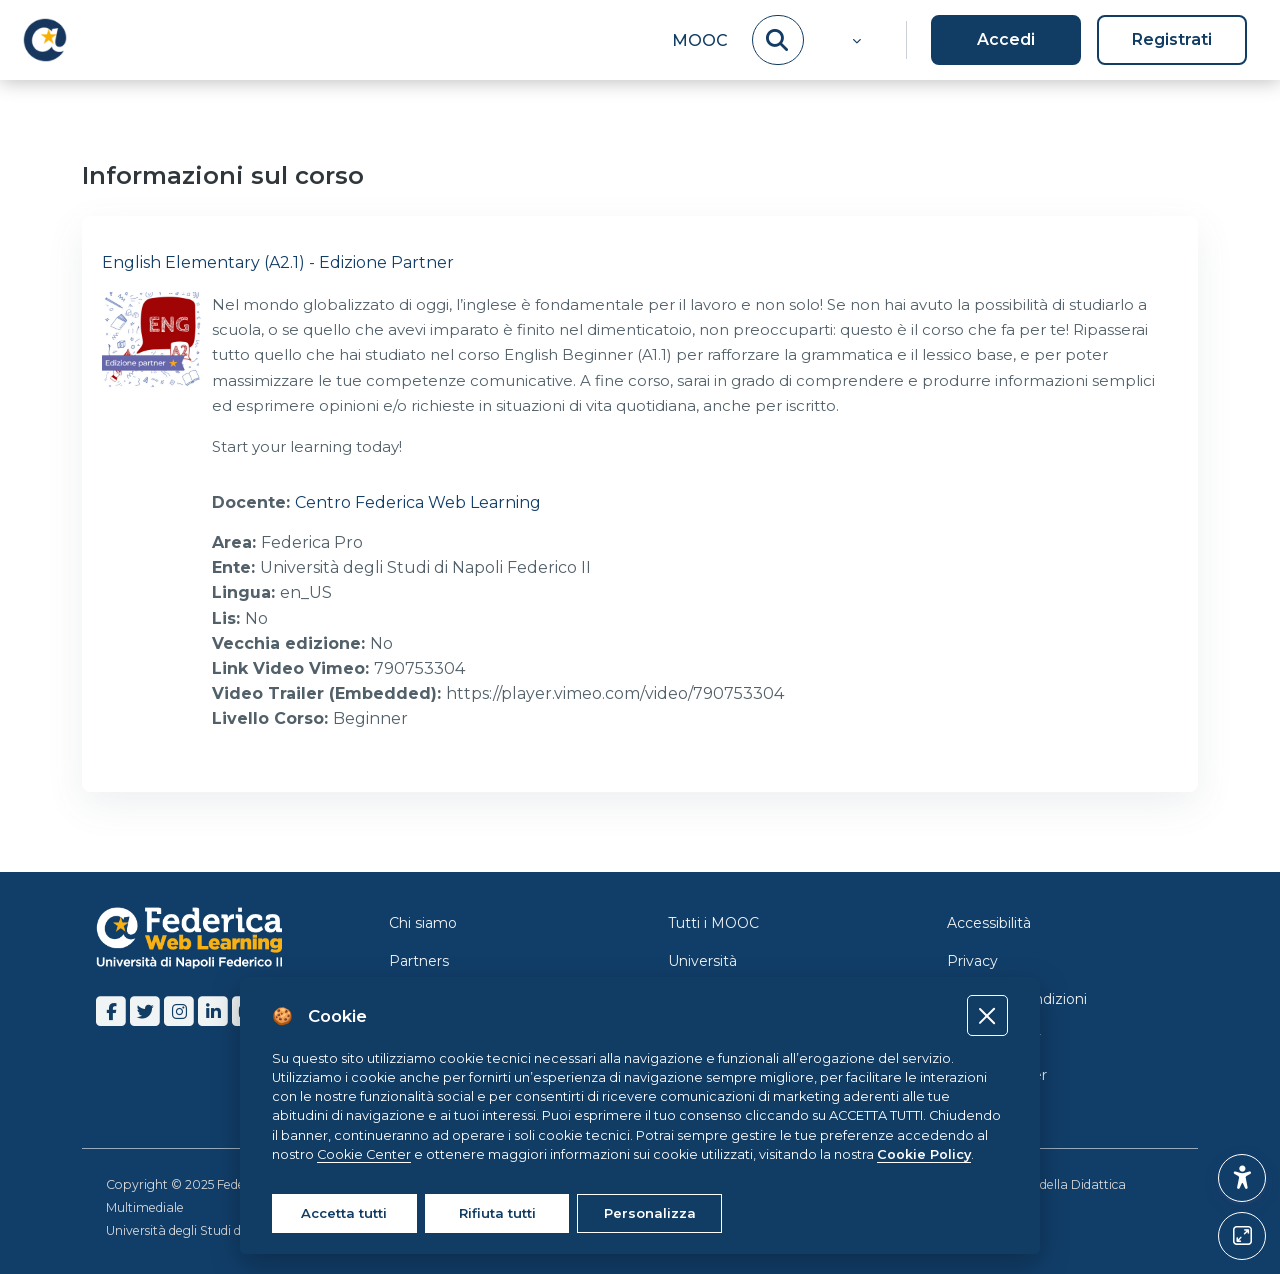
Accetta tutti (344, 1213)
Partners (419, 961)
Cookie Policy (994, 1037)
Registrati (1172, 39)
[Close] (987, 1015)
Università (702, 961)
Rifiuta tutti (497, 1213)
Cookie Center (997, 1075)
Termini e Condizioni (1017, 999)
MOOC (700, 40)
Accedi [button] (1006, 39)
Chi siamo (423, 923)
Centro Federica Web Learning (418, 502)
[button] (854, 40)
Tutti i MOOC (713, 923)
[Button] (1242, 1236)
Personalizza (650, 1213)
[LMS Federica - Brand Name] (45, 40)
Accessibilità (989, 923)
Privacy (972, 961)
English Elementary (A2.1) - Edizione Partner (278, 262)
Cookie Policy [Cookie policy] (924, 1154)
